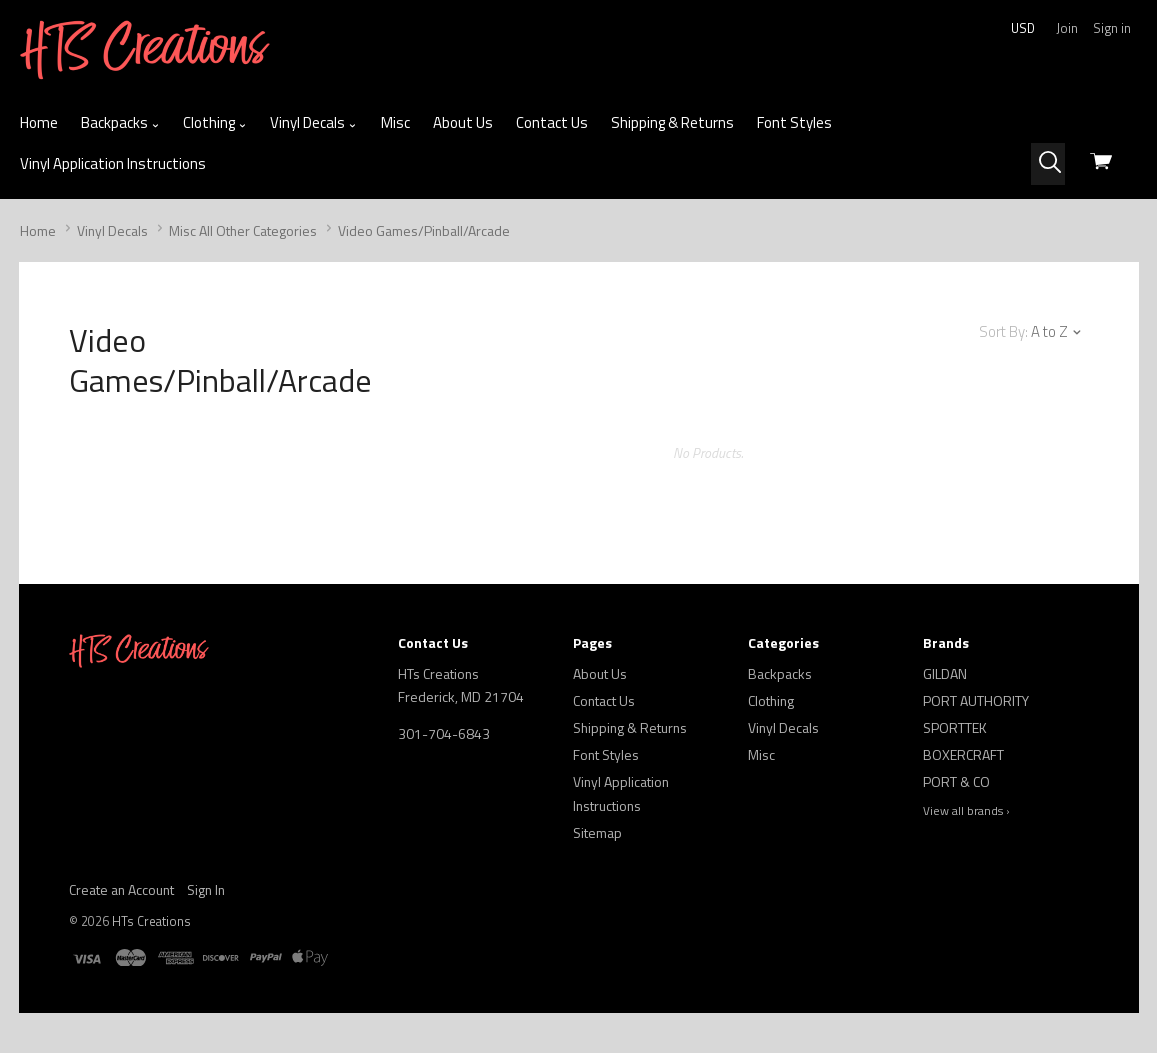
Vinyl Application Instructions (113, 163)
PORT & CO (956, 781)
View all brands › (966, 811)
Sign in (1112, 28)
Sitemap (597, 832)
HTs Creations (151, 921)
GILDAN (945, 673)
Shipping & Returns (672, 122)
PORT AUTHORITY (976, 700)
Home (39, 122)
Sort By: (1003, 331)
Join (1067, 28)
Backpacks (120, 122)
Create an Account (121, 889)
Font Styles (794, 122)
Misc (395, 122)
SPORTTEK (955, 727)
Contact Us (552, 122)
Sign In (206, 889)
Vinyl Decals (313, 122)
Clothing (215, 122)
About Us (463, 122)
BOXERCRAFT (963, 754)
